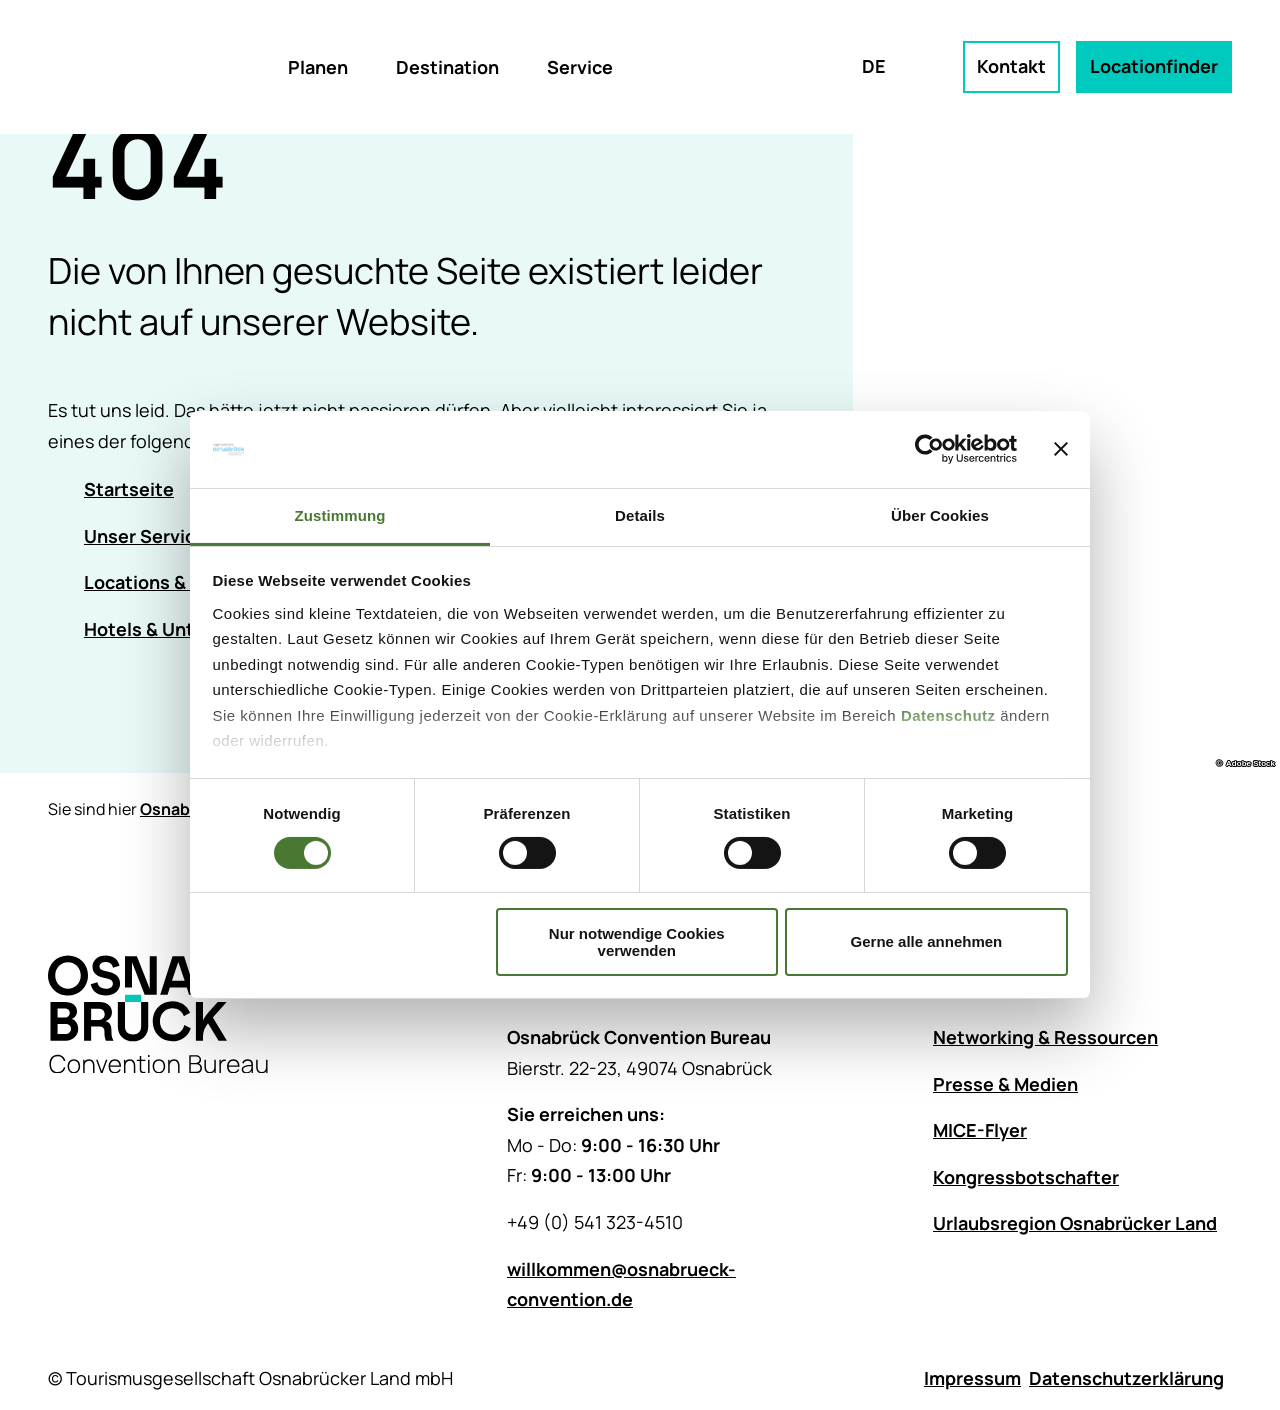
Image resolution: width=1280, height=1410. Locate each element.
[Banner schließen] (1061, 449)
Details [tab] (640, 515)
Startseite (129, 489)
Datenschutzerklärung (1126, 1378)
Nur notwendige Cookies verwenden (637, 942)
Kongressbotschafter (1026, 1177)
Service (580, 67)
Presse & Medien (1005, 1084)
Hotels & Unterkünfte (177, 629)
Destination (447, 67)
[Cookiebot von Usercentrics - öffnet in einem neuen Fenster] (929, 449)
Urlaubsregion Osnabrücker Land (1075, 1224)
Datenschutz (948, 715)
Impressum (972, 1378)
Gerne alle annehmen (927, 941)
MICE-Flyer (980, 1131)
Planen (318, 67)
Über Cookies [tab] (940, 515)
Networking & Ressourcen (1045, 1037)
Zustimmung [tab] (340, 515)
